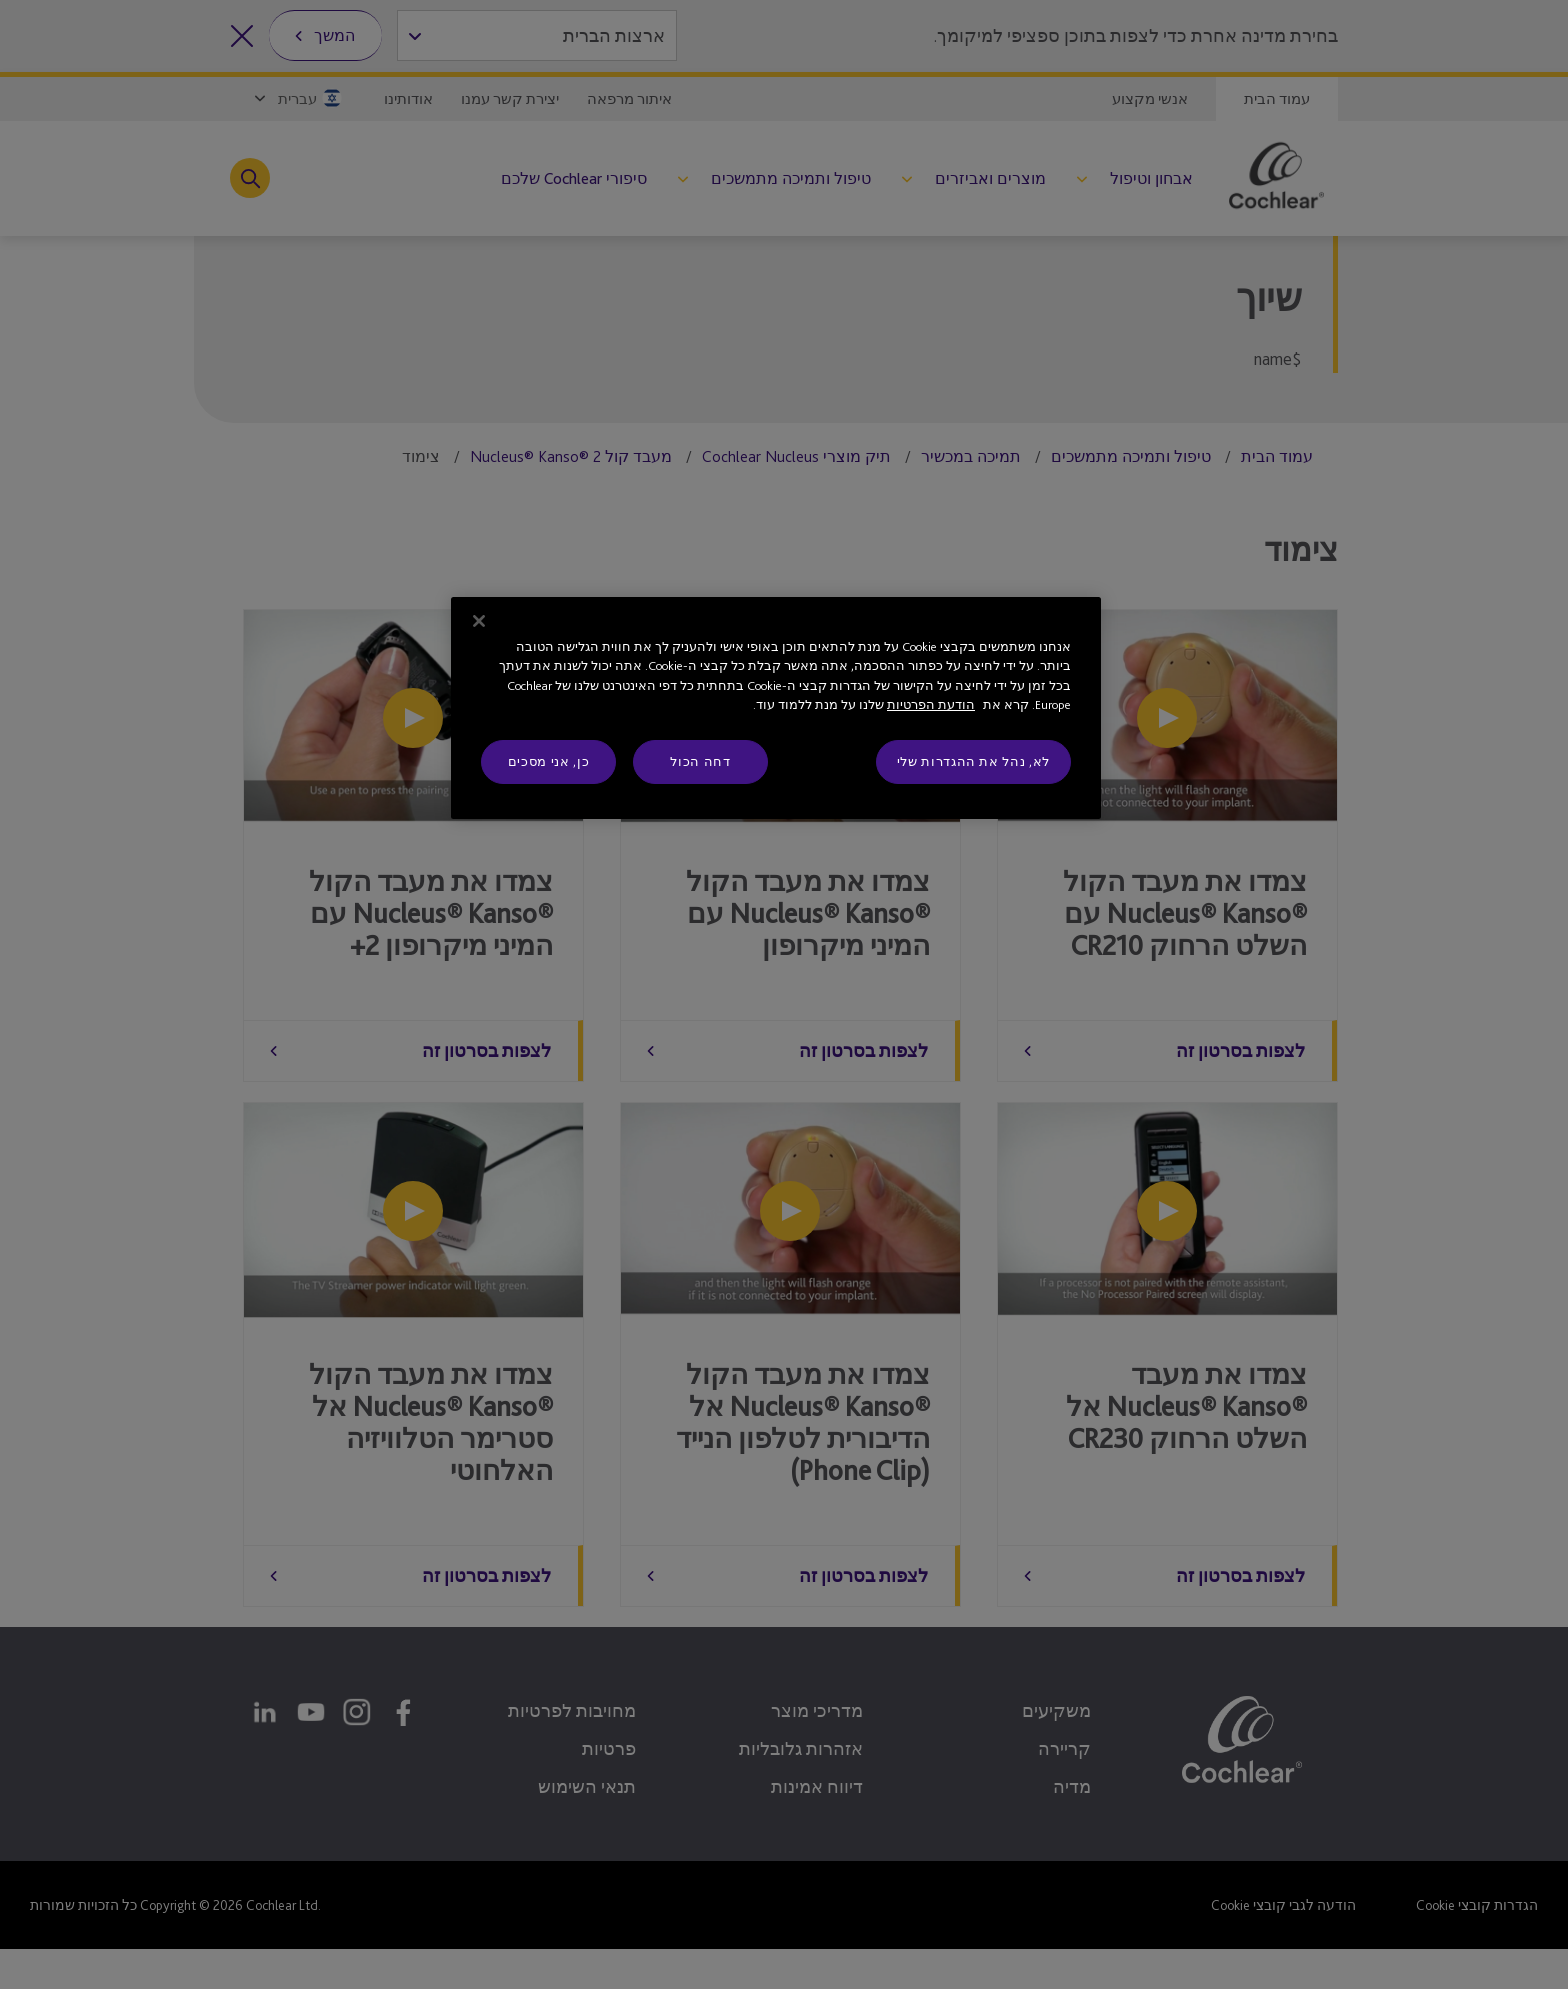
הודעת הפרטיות (931, 704)
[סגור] (479, 621)
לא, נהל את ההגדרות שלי (973, 761)
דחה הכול (700, 761)
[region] (776, 708)
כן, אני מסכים (548, 761)
